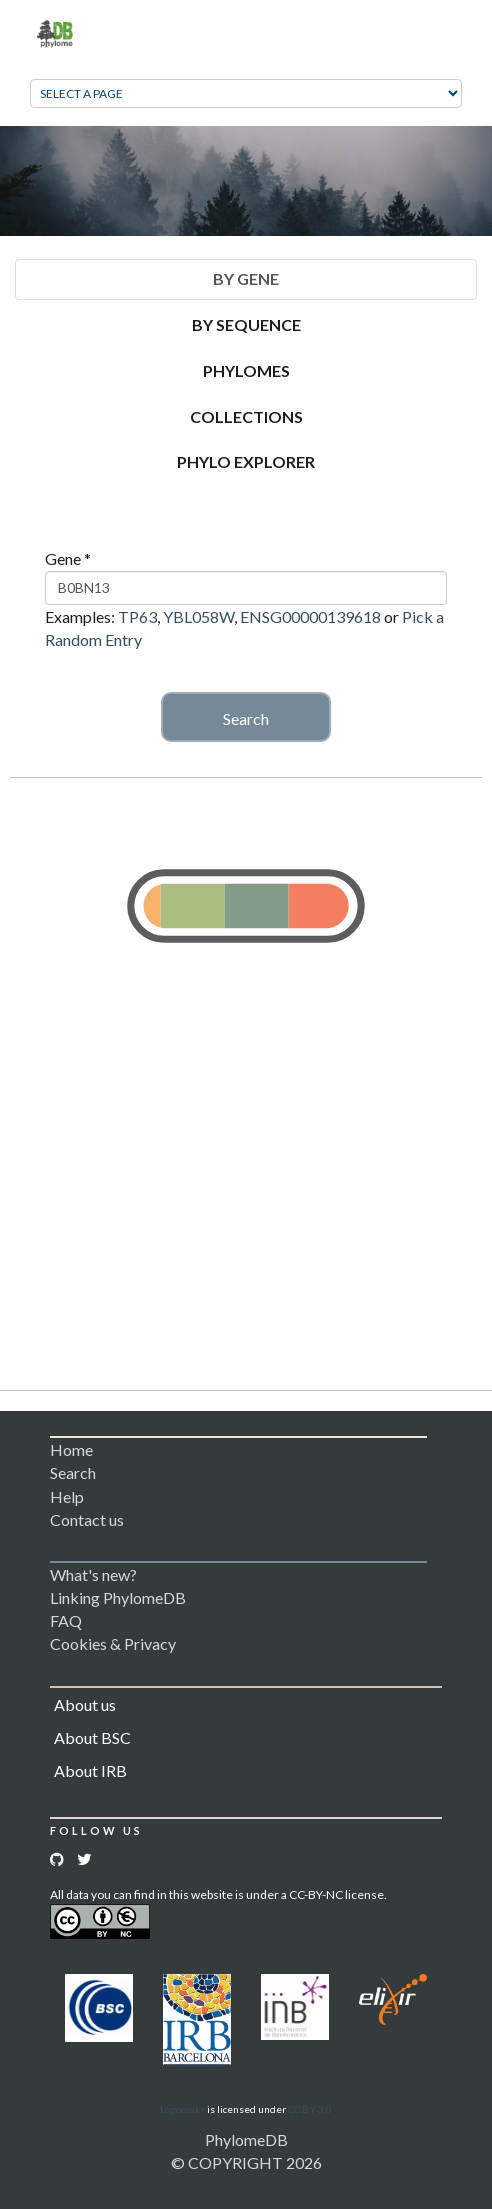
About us (85, 1704)
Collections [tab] (246, 416)
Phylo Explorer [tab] (246, 461)
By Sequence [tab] (246, 324)
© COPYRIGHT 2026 (246, 2162)
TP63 (137, 616)
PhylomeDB (246, 2139)
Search (246, 718)
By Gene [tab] (246, 278)
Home (71, 1449)
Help (67, 1496)
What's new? (93, 1574)
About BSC (92, 1737)
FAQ (66, 1620)
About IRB (90, 1770)
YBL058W (198, 616)
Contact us (87, 1519)
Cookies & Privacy (113, 1643)
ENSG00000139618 (310, 616)
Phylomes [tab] (246, 370)
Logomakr (182, 2109)
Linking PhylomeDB (118, 1597)
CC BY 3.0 (310, 2109)
